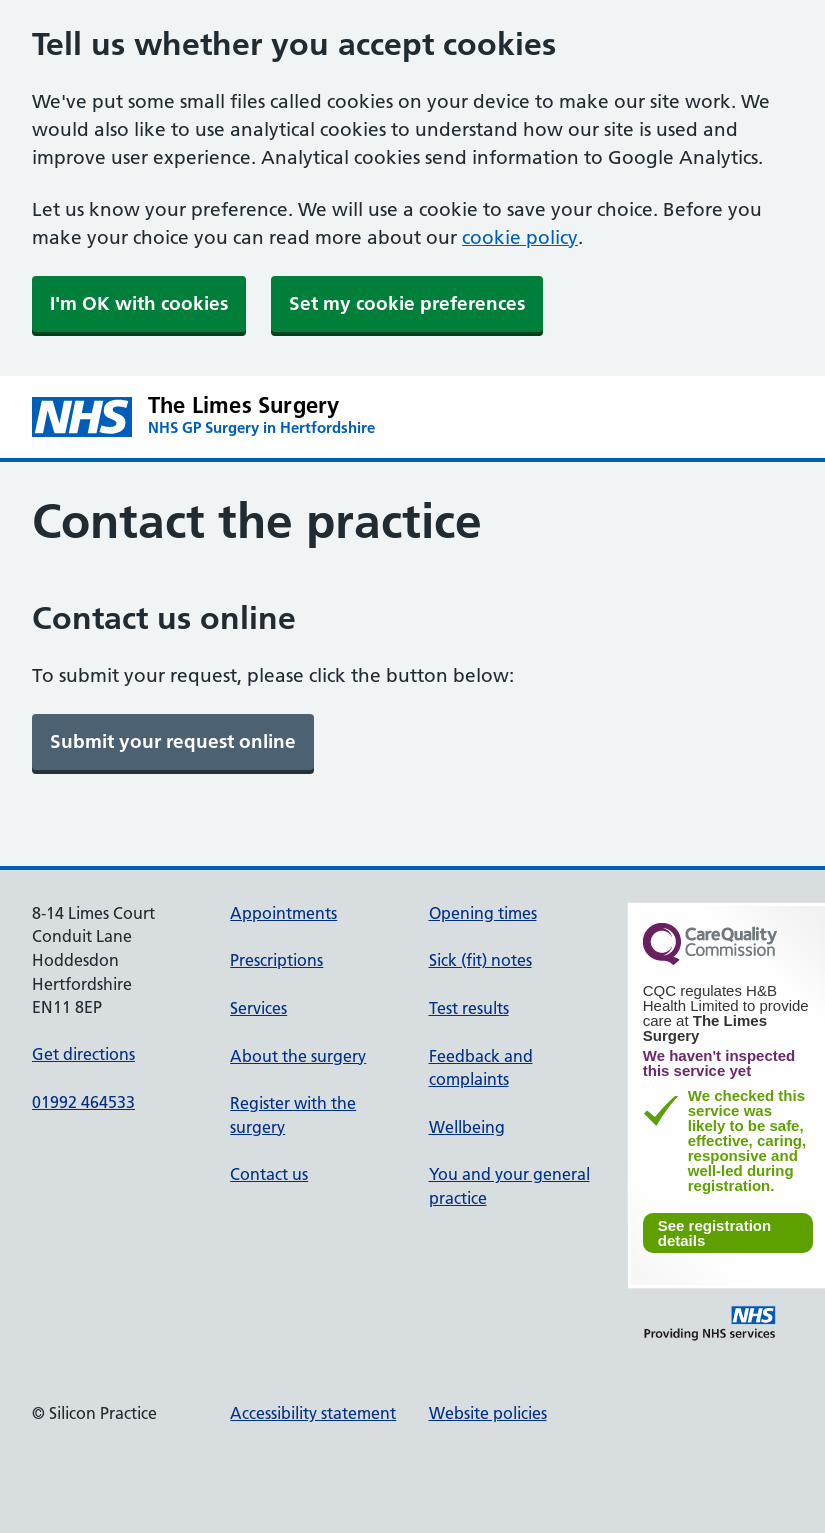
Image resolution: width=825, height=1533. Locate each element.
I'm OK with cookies (139, 303)
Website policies (488, 1413)
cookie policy (520, 237)
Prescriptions (276, 960)
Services (258, 1008)
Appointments (283, 913)
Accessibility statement (313, 1413)
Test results (469, 1008)
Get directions (83, 1054)
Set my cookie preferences (407, 303)
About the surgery (298, 1056)
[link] (173, 742)
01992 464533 (83, 1102)
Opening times (483, 913)
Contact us (269, 1174)
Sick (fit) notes (480, 960)
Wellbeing (467, 1127)
